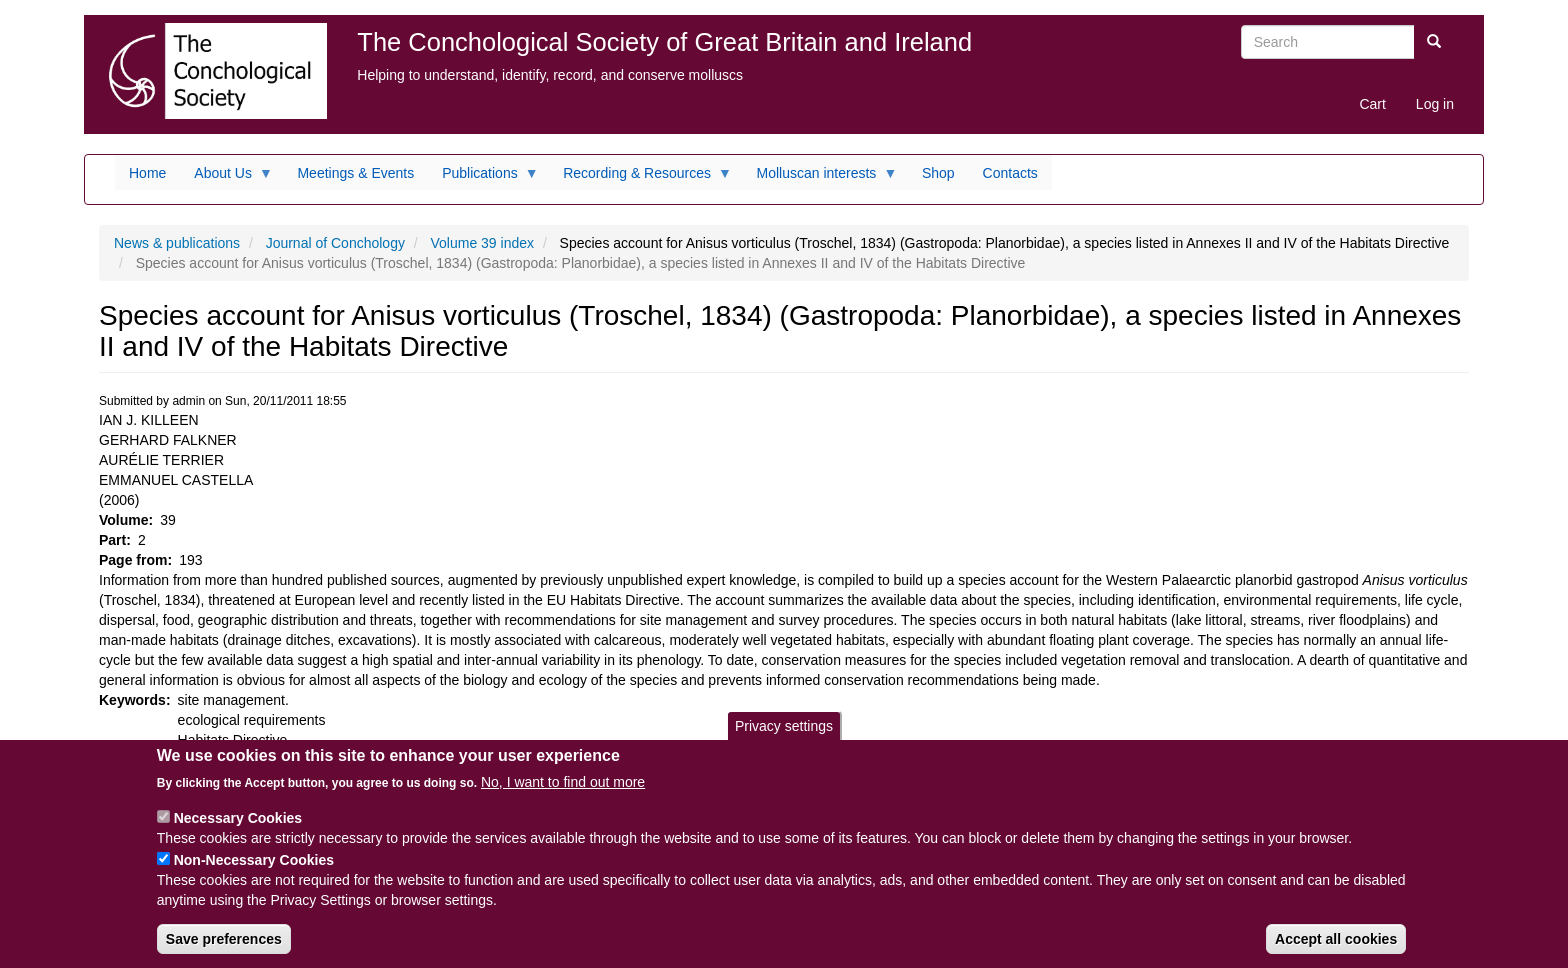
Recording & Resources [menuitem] (640, 178)
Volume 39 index (483, 243)
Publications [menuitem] (483, 178)
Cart (1372, 104)
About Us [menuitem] (226, 178)
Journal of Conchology (335, 243)
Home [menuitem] (147, 173)
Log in (1435, 104)
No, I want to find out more (563, 796)
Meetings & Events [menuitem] (355, 173)
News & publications (177, 243)
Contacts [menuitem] (1010, 173)
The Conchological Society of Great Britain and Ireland (664, 42)
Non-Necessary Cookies (254, 874)
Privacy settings (784, 740)
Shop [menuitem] (938, 173)
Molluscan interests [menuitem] (820, 178)
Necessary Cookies (238, 832)
